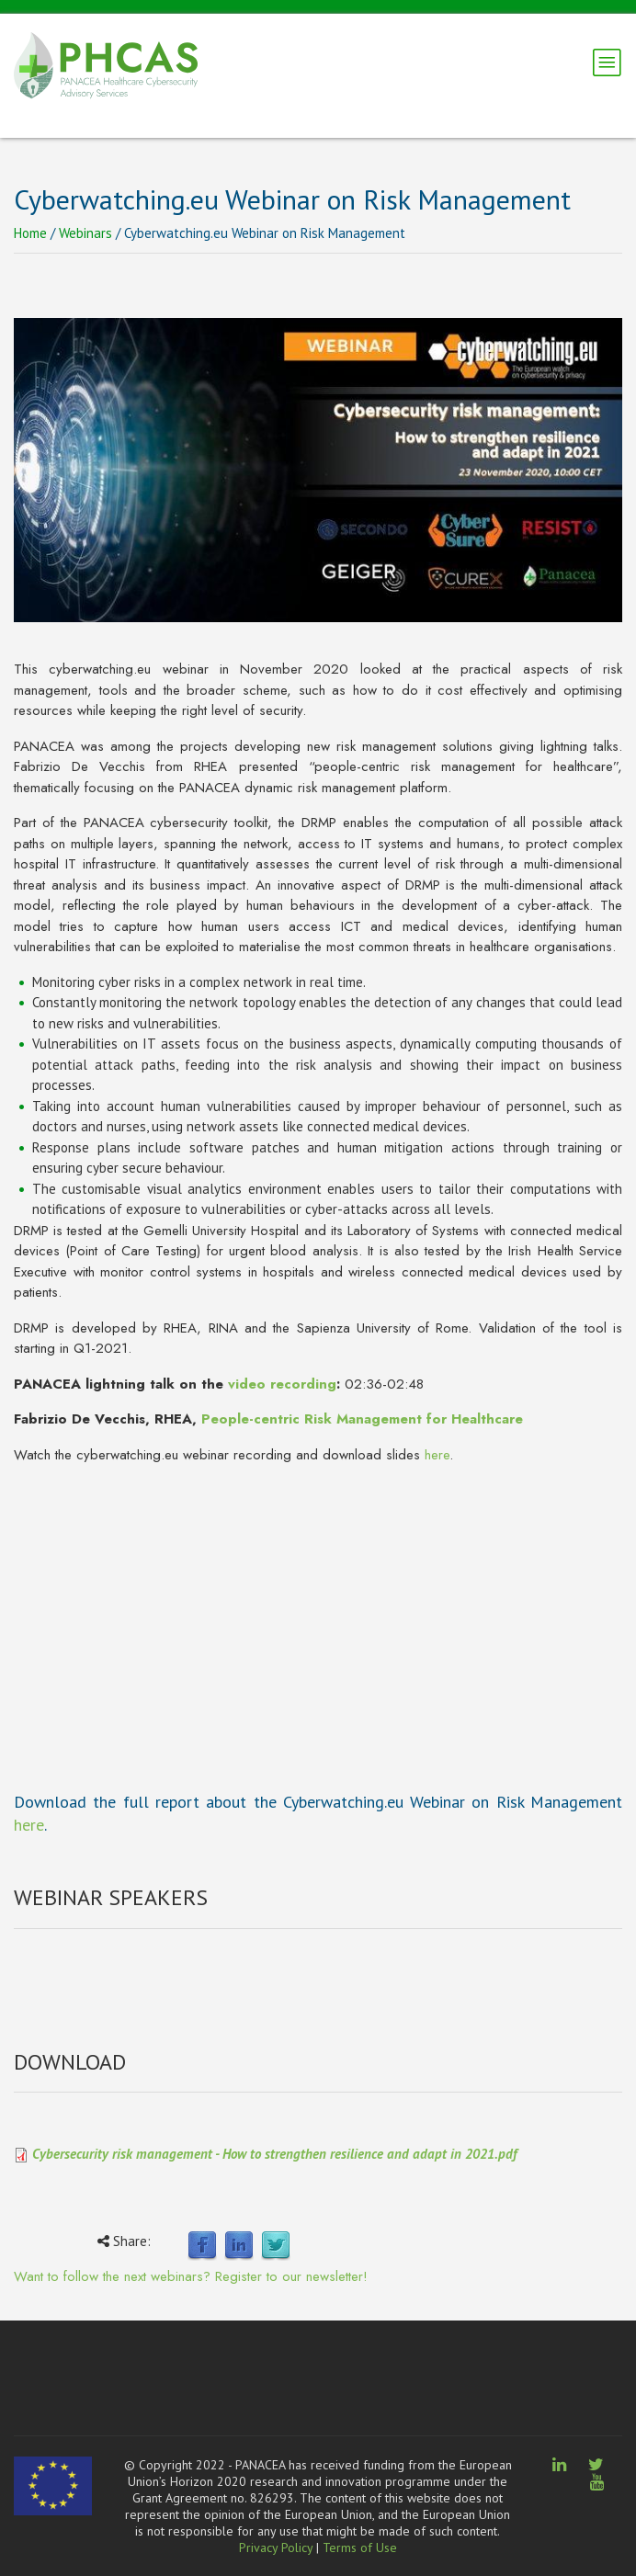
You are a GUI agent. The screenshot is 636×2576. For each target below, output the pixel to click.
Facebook (202, 2246)
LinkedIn (239, 2246)
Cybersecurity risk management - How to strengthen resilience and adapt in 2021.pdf (274, 2153)
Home (30, 233)
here (437, 1455)
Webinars (85, 233)
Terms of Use (360, 2547)
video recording (282, 1384)
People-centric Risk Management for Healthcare (362, 1419)
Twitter (275, 2246)
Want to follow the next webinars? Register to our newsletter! (191, 2276)
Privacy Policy (275, 2547)
